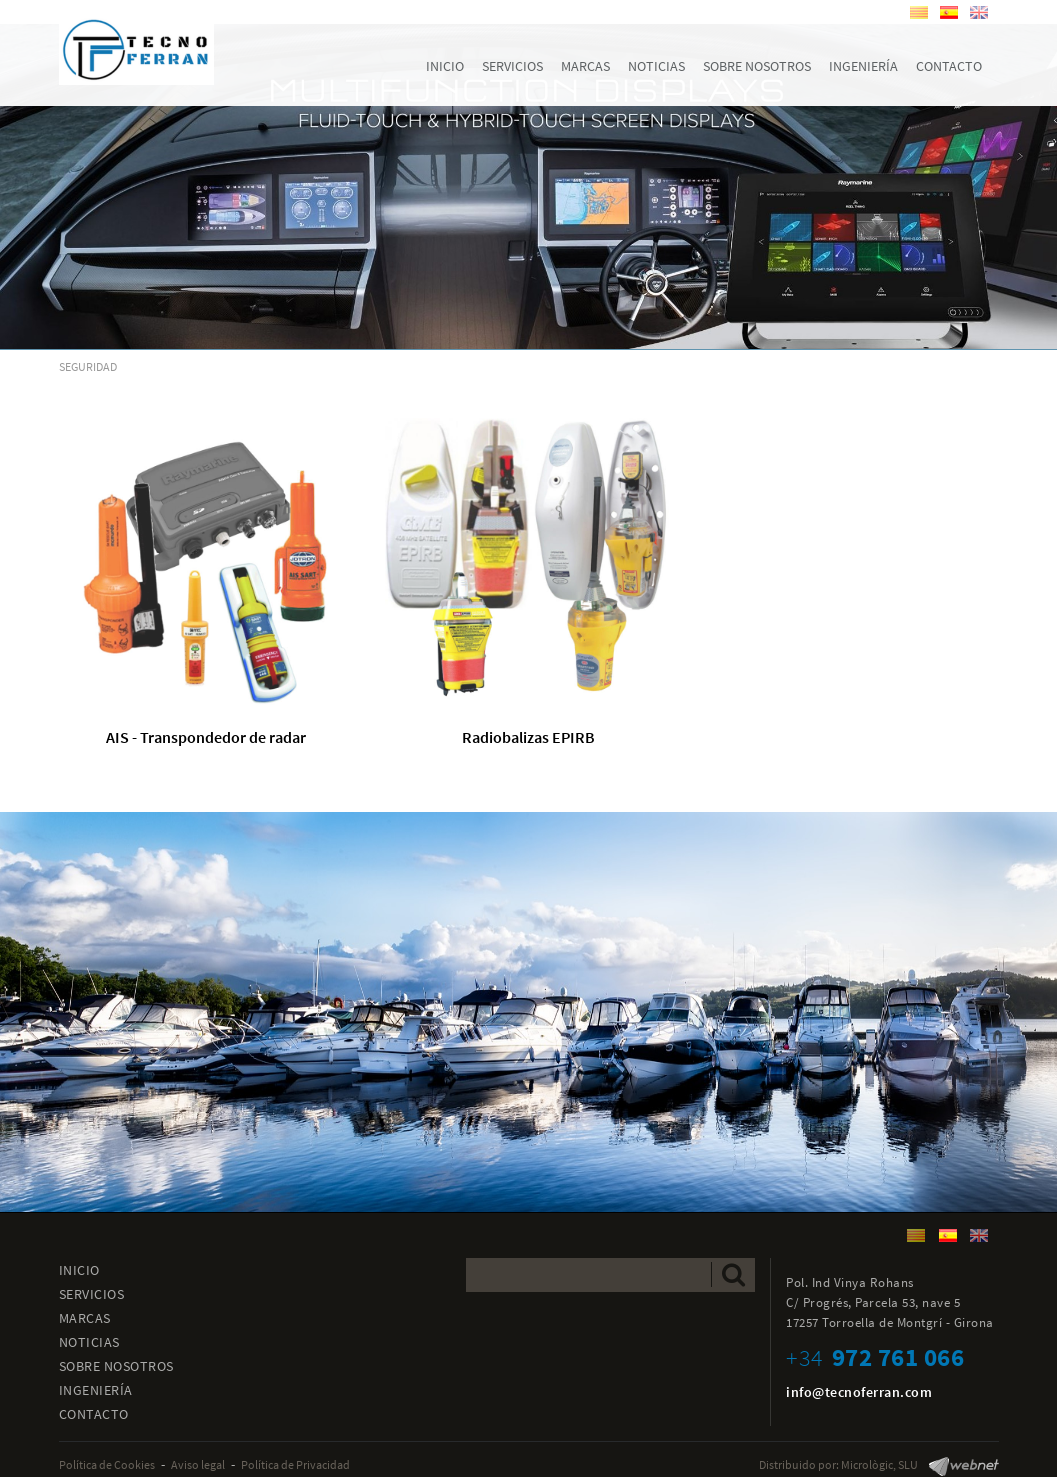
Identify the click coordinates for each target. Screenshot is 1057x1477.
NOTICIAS (89, 1342)
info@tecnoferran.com (859, 1392)
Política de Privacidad (295, 1464)
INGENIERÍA (96, 1390)
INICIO (79, 1270)
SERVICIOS (92, 1294)
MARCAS (85, 1318)
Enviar (733, 1274)
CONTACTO (94, 1414)
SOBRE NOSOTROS (116, 1366)
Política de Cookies (107, 1464)
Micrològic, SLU (879, 1464)
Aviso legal (198, 1464)
